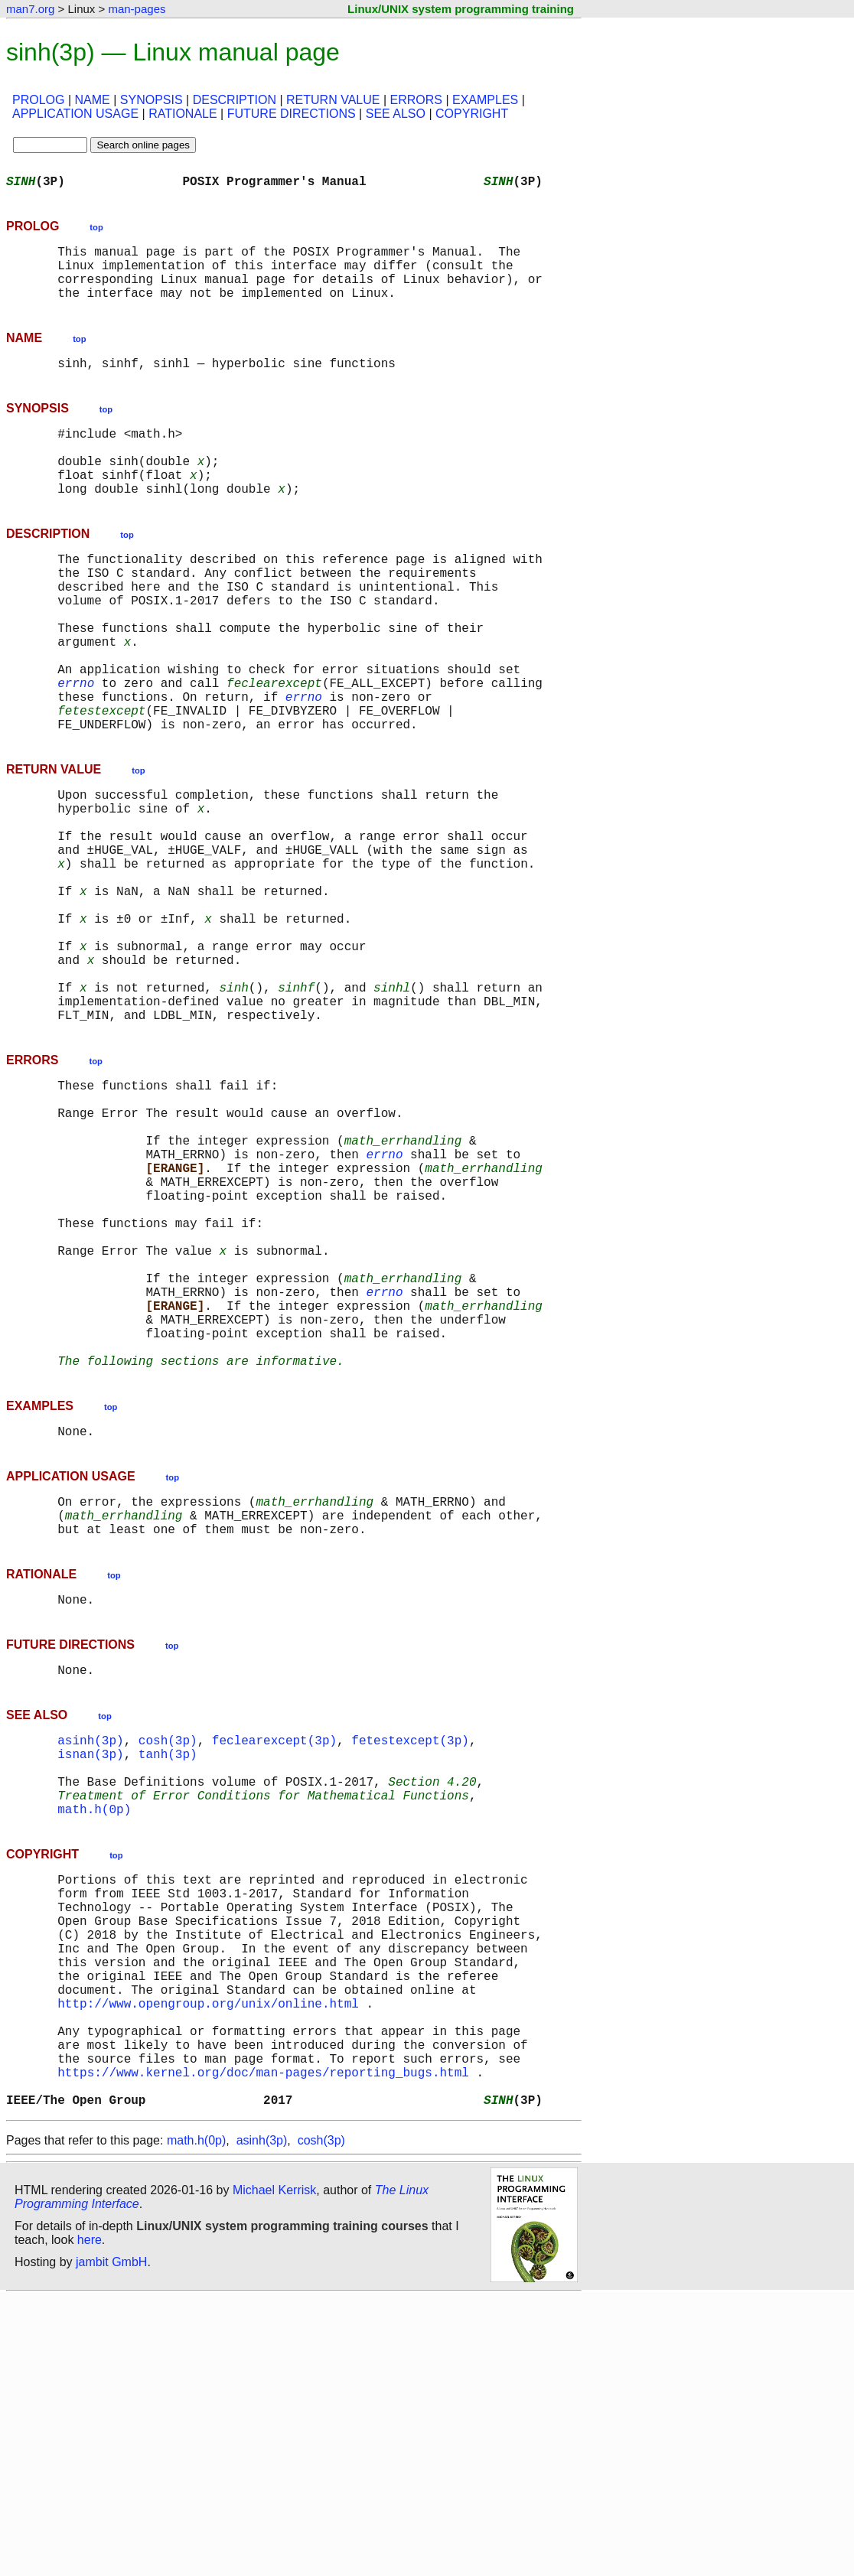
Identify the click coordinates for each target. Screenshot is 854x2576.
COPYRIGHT (471, 113)
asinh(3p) (90, 1951)
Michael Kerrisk (274, 2468)
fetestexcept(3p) (410, 1951)
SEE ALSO (395, 113)
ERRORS (416, 99)
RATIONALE (182, 113)
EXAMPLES (485, 99)
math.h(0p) (94, 2035)
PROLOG (38, 99)
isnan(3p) (90, 1967)
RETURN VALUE (333, 99)
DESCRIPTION (234, 99)
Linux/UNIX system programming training (460, 8)
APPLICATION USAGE (75, 113)
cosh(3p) (168, 1951)
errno (75, 746)
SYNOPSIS (151, 99)
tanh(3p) (168, 1967)
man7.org (30, 8)
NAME (92, 99)
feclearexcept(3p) (274, 1951)
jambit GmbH (111, 2540)
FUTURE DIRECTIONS (291, 113)
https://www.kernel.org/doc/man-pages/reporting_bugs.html (263, 2344)
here (89, 2518)
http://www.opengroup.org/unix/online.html (208, 2260)
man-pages (136, 8)
